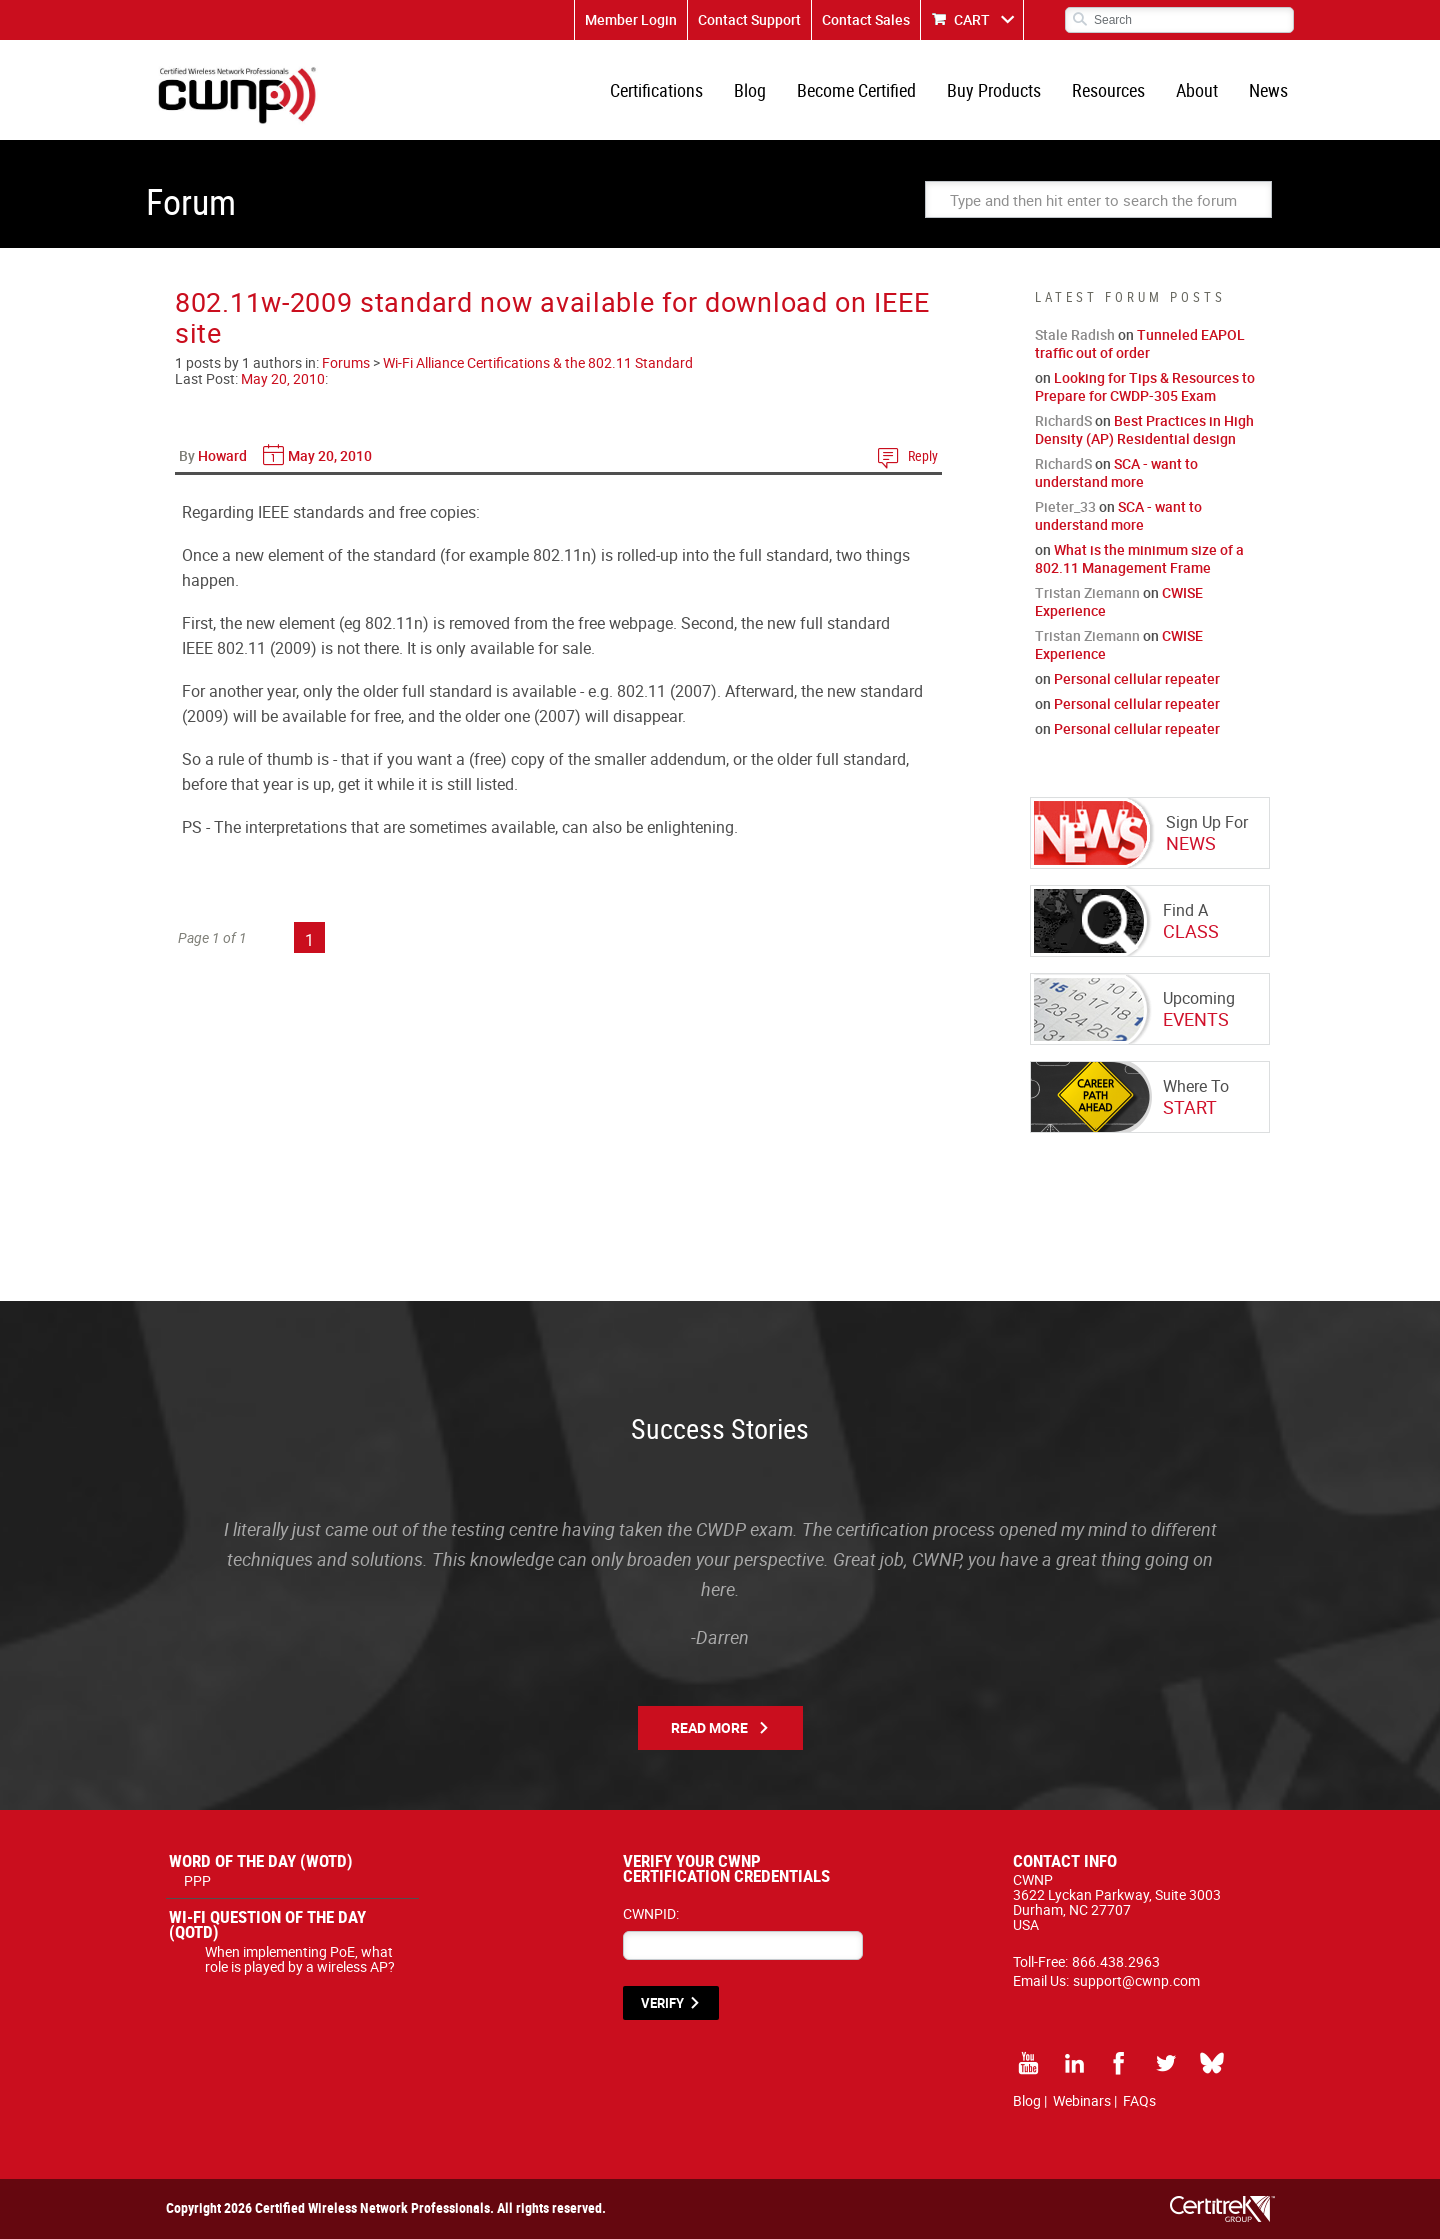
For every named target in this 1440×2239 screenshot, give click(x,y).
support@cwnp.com (1136, 1980)
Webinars (1082, 2100)
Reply (923, 455)
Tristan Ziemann (1087, 592)
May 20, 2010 (283, 378)
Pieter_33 (1065, 506)
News (1268, 90)
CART (972, 19)
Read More (709, 1727)
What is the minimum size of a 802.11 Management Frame (1139, 558)
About (1197, 90)
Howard (222, 455)
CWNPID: (651, 1913)
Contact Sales (866, 19)
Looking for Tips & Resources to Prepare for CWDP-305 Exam (1145, 386)
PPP (197, 1880)
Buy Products (994, 90)
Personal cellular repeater (1137, 678)
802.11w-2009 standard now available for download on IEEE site (552, 317)
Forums (346, 362)
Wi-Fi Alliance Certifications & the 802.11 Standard (538, 362)
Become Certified (856, 90)
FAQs (1139, 2100)
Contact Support (749, 19)
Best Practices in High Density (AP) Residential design (1144, 429)
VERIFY (662, 2003)
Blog (750, 90)
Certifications (656, 90)
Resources (1108, 90)
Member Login (631, 19)
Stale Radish (1075, 334)
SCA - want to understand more (1116, 472)
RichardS (1063, 420)
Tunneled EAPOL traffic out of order (1140, 343)
